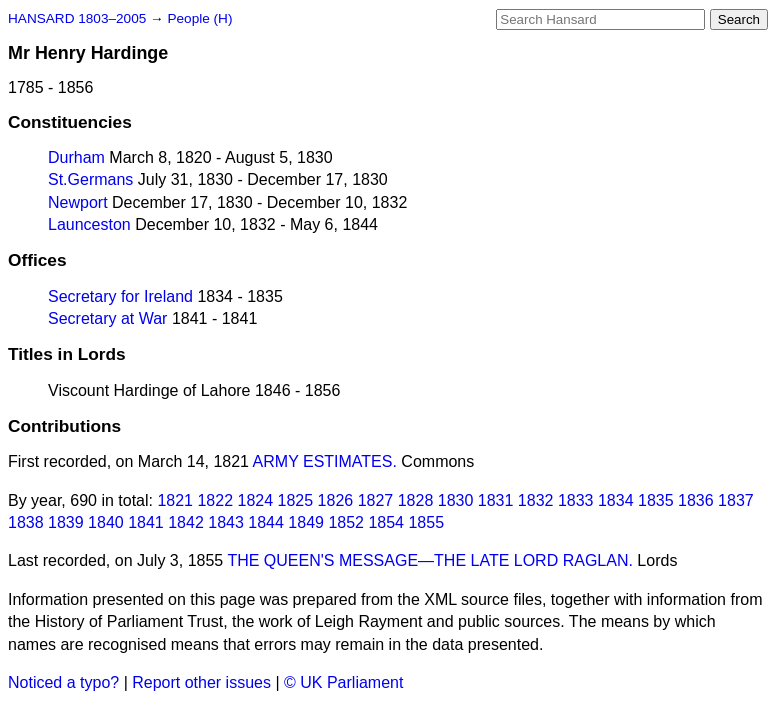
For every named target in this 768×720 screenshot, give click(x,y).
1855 (426, 522)
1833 (576, 500)
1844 (266, 522)
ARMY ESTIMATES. (325, 461)
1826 (336, 500)
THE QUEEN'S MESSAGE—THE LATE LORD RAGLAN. (430, 560)
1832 (536, 500)
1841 (146, 522)
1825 (296, 500)
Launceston (89, 224)
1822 (215, 500)
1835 (656, 500)
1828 (416, 500)
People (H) (199, 18)
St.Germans (90, 179)
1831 (496, 500)
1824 (256, 500)
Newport (78, 202)
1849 (306, 522)
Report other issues (201, 682)
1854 (386, 522)
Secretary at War (107, 318)
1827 (376, 500)
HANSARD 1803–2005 (77, 18)
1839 (66, 522)
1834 (616, 500)
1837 (736, 500)
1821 (175, 500)
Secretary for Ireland (120, 296)
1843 (226, 522)
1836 (696, 500)
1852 (346, 522)
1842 (186, 522)
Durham (76, 157)
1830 (456, 500)
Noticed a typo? (63, 682)
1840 (106, 522)
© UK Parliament (343, 682)
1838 (26, 522)
